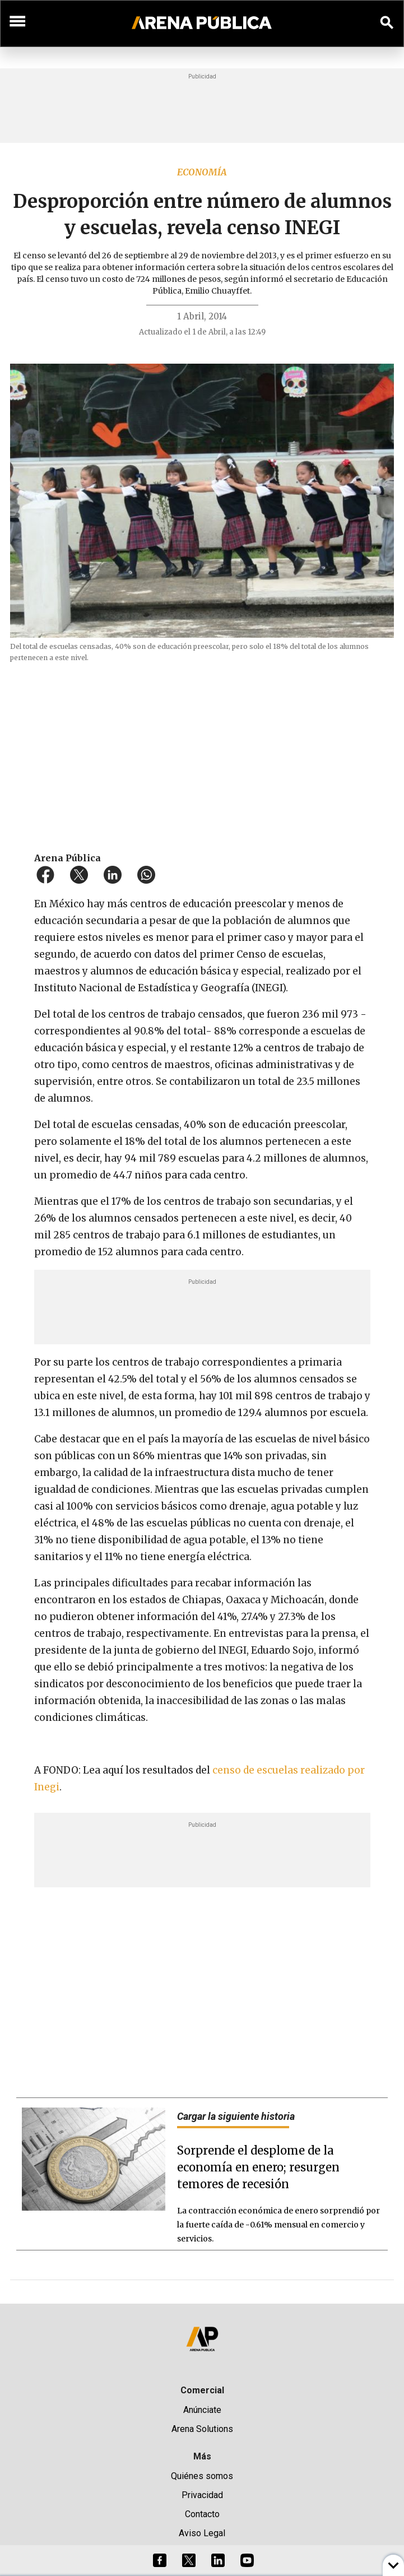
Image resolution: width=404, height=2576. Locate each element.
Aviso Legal (202, 2533)
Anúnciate (202, 2410)
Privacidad (202, 2495)
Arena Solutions (202, 2429)
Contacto (202, 2514)
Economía (202, 172)
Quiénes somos (202, 2476)
